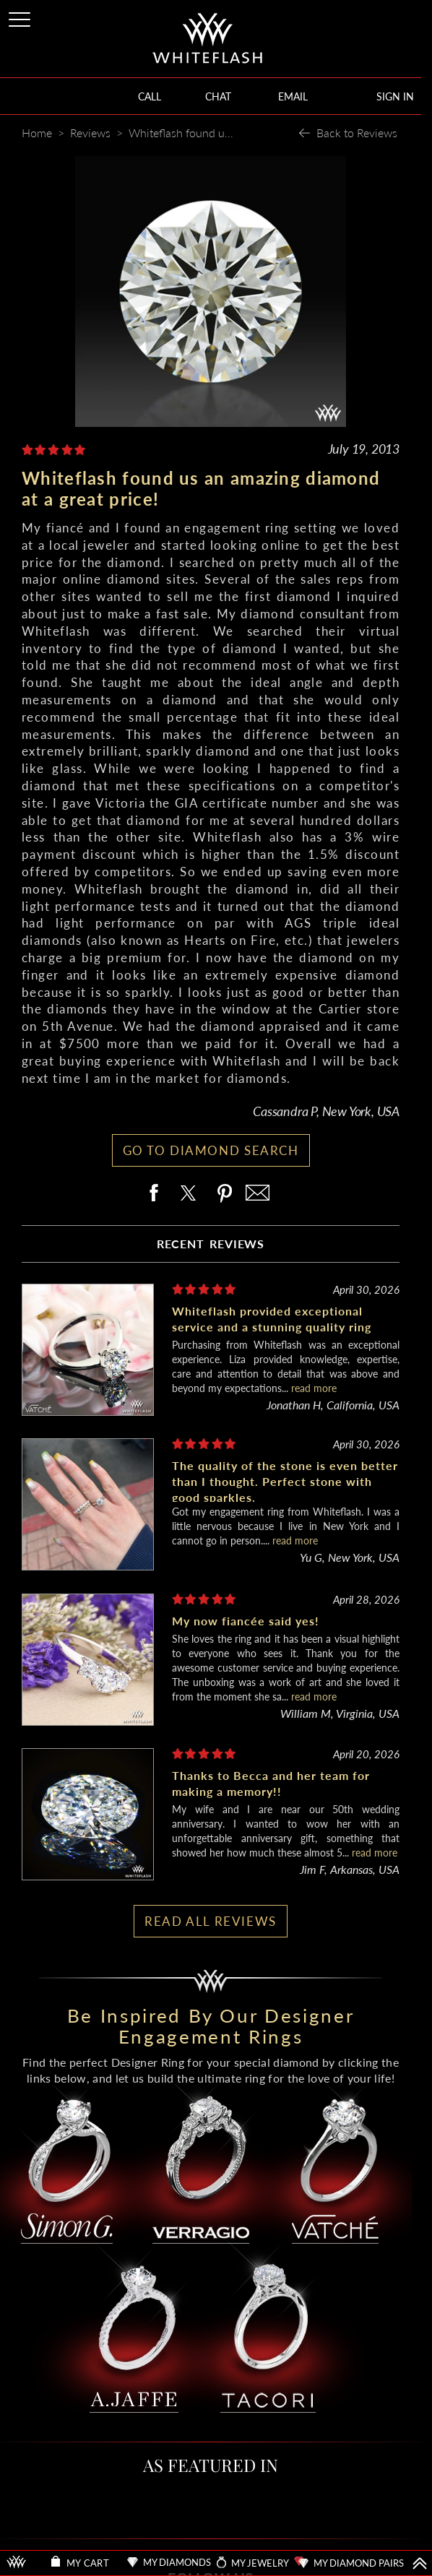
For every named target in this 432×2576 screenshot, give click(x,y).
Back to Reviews (356, 132)
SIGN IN (395, 96)
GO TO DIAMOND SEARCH (211, 1150)
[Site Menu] (21, 17)
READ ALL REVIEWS (210, 1921)
